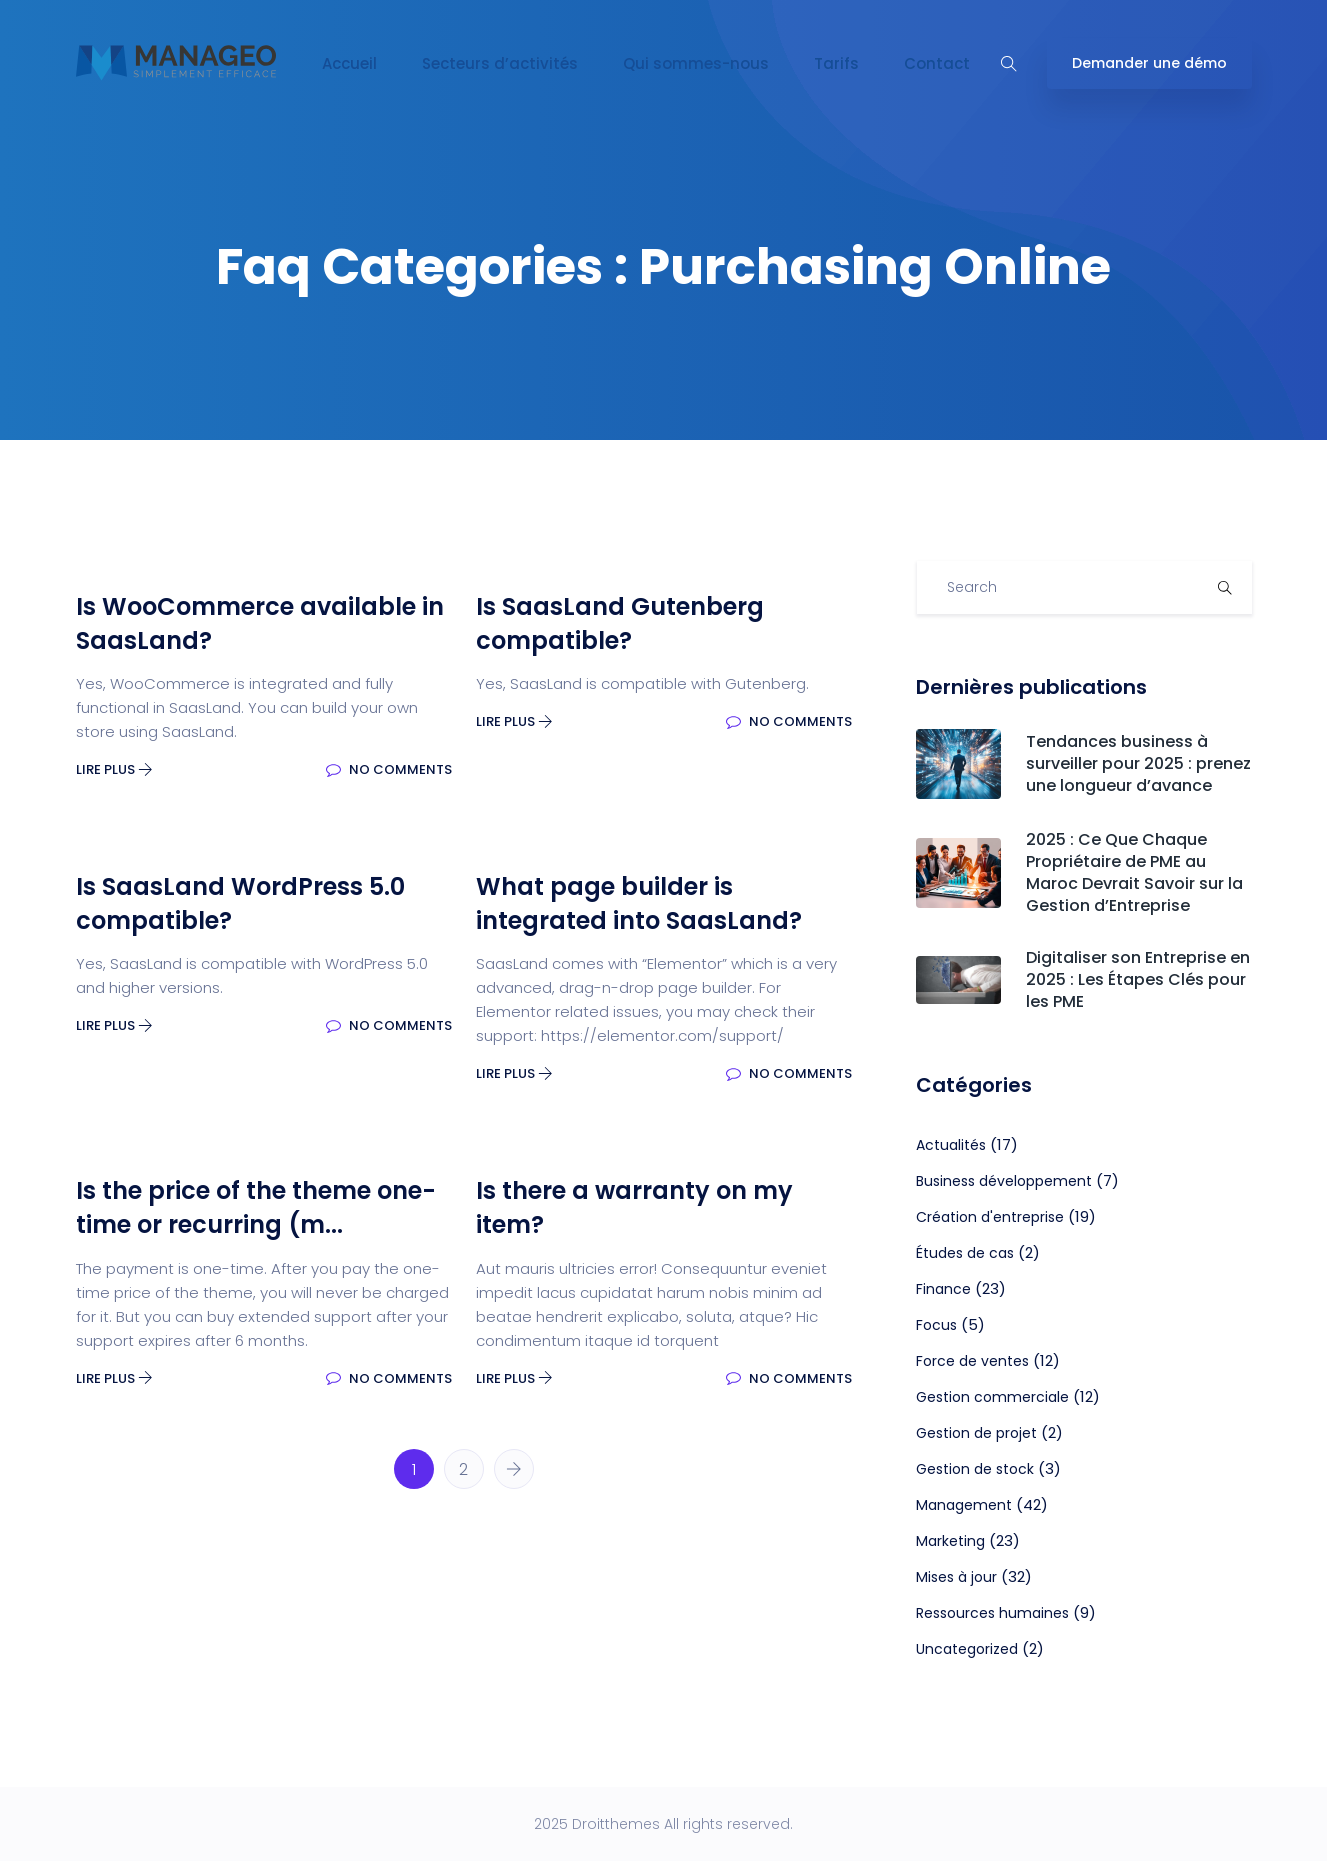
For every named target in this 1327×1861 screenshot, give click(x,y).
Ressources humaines (992, 1613)
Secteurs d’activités (500, 63)
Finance (943, 1289)
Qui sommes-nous (696, 63)
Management (964, 1505)
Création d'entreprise (990, 1217)
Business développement (1004, 1181)
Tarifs (836, 63)
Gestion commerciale (992, 1397)
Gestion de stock (975, 1469)
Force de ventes (972, 1361)
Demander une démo (1149, 63)
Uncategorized (967, 1649)
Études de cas (965, 1253)
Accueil (349, 63)
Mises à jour (956, 1577)
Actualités (951, 1145)
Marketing (950, 1541)
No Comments (389, 769)
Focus (936, 1325)
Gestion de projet (976, 1433)
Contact (937, 63)
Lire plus (114, 769)
